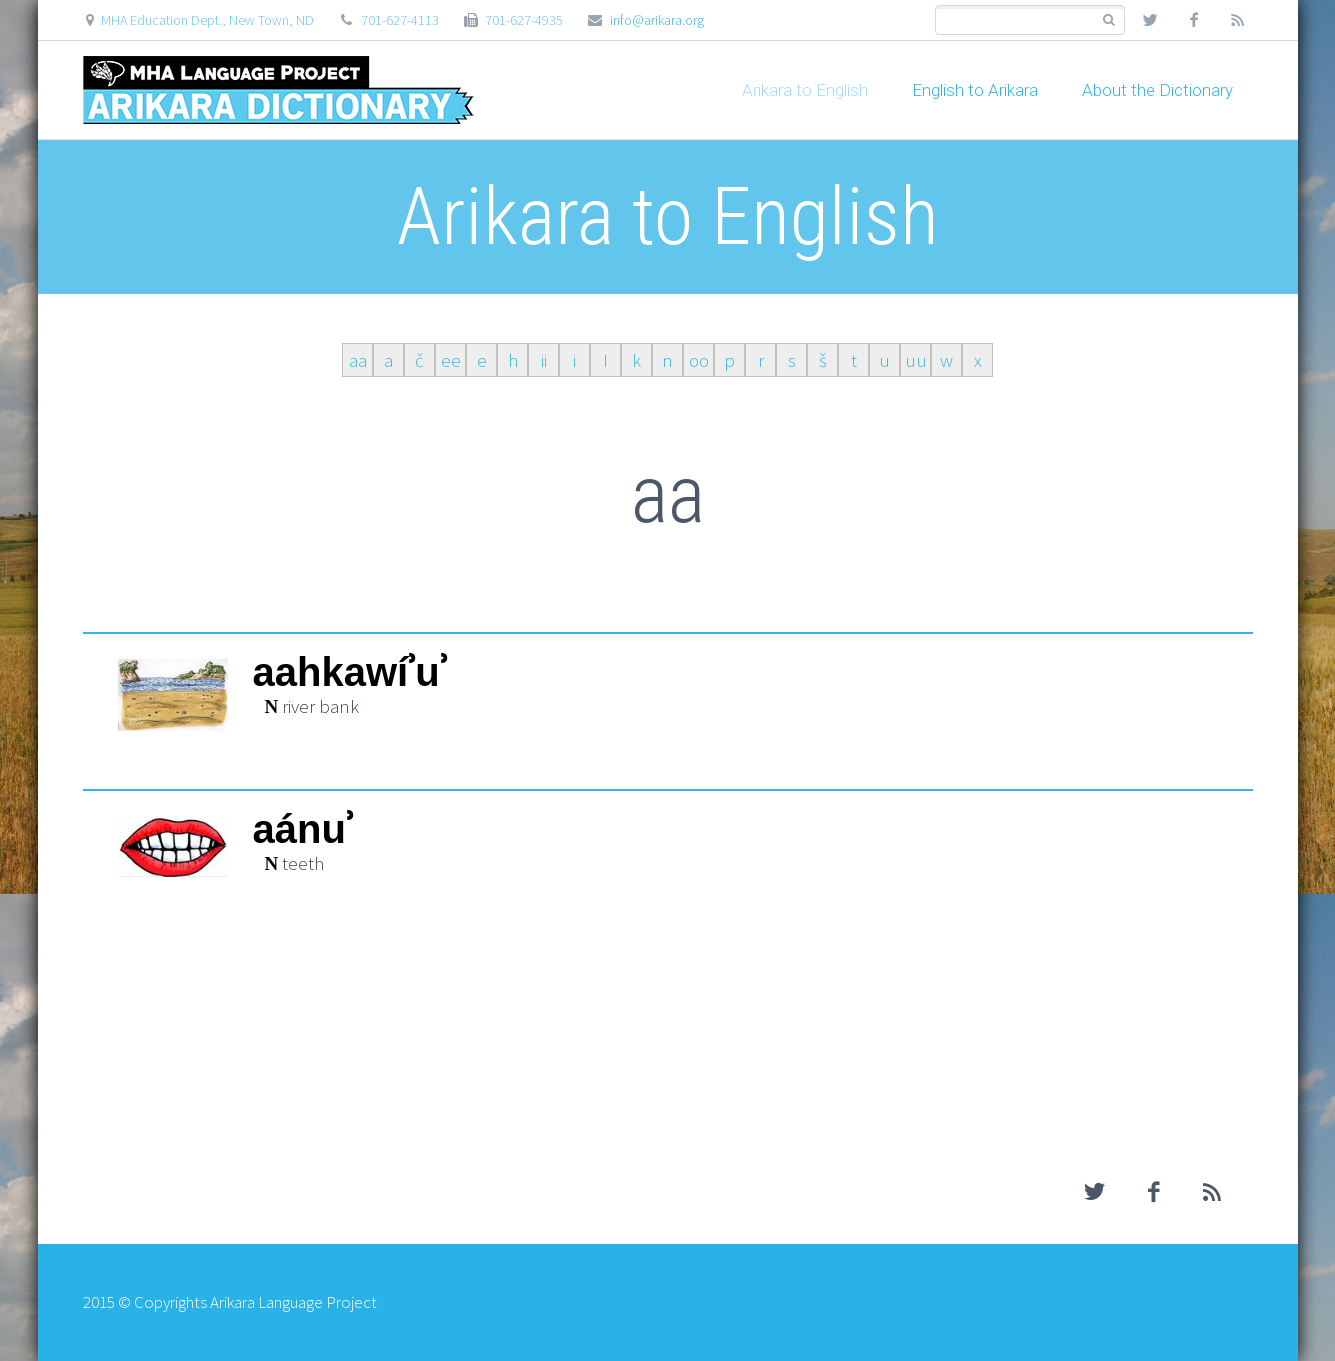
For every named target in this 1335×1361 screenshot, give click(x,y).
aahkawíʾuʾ (350, 672)
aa (358, 360)
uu (916, 360)
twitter (1150, 20)
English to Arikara (975, 90)
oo (699, 360)
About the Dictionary (1157, 90)
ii (544, 360)
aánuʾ (303, 829)
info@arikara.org (657, 20)
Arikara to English (805, 90)
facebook (1194, 20)
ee (451, 360)
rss (1238, 20)
